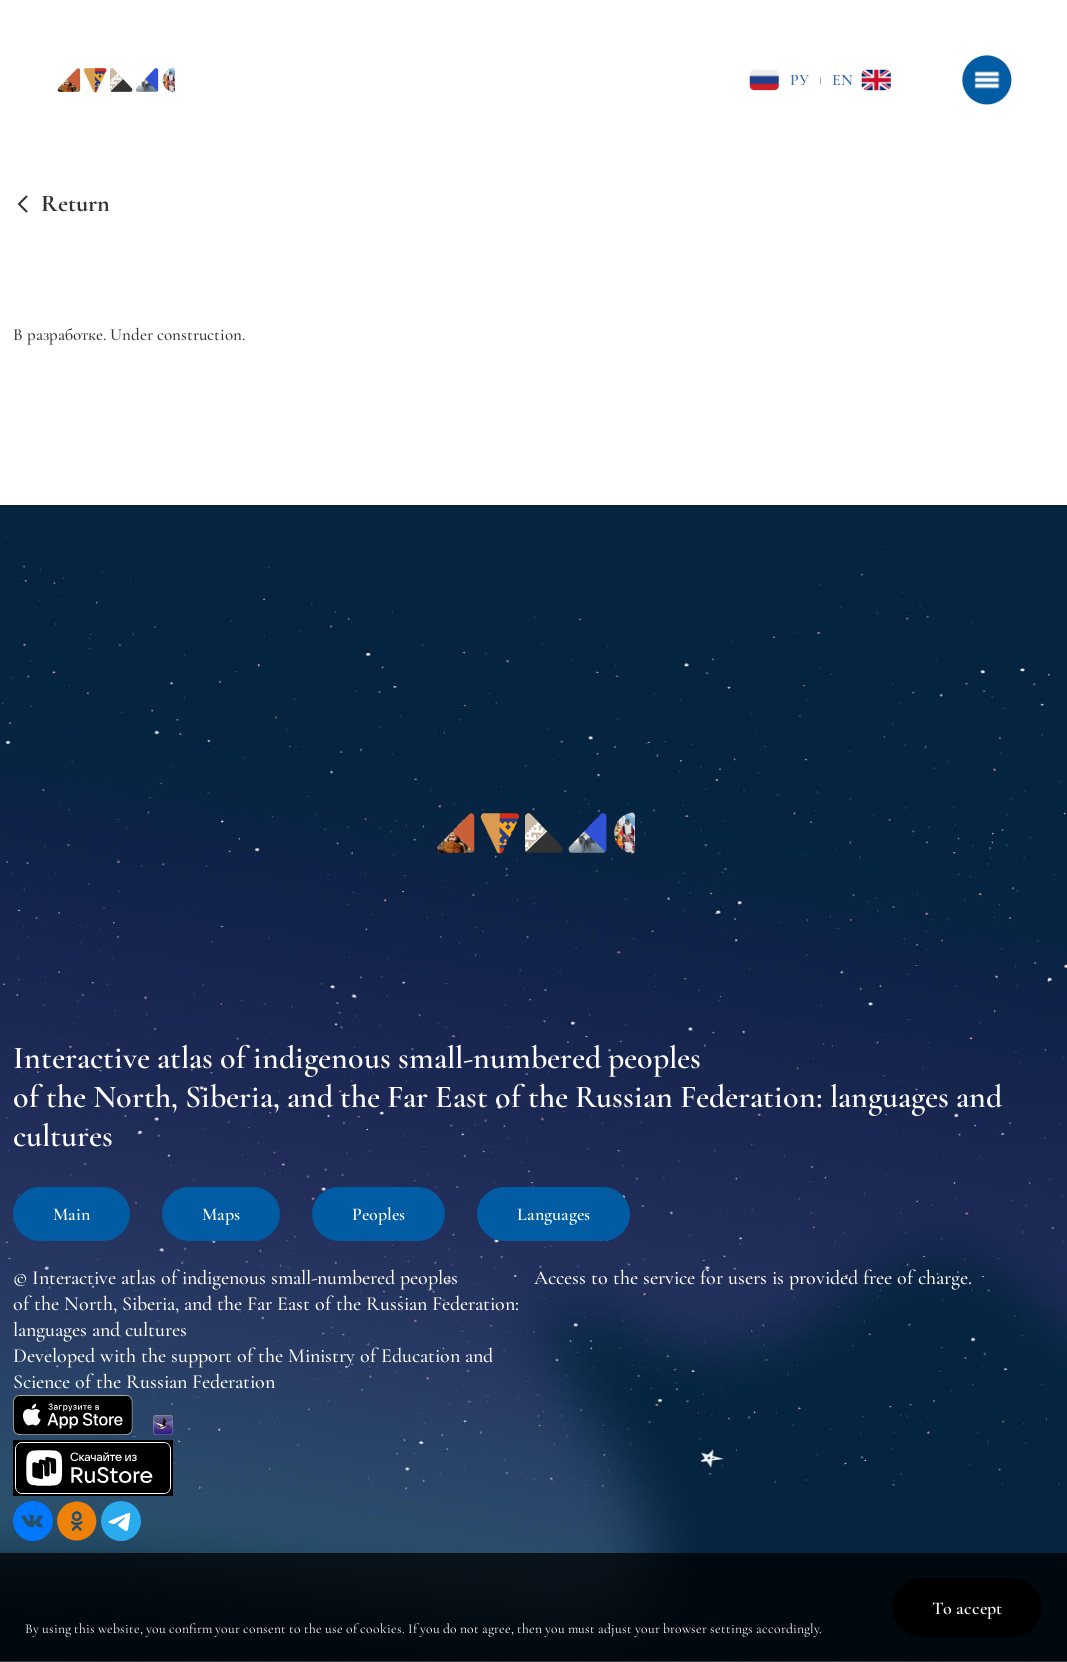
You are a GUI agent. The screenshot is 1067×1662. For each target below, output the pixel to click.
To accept (967, 1608)
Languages (553, 1214)
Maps (221, 1214)
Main (71, 1214)
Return (75, 204)
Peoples (378, 1214)
